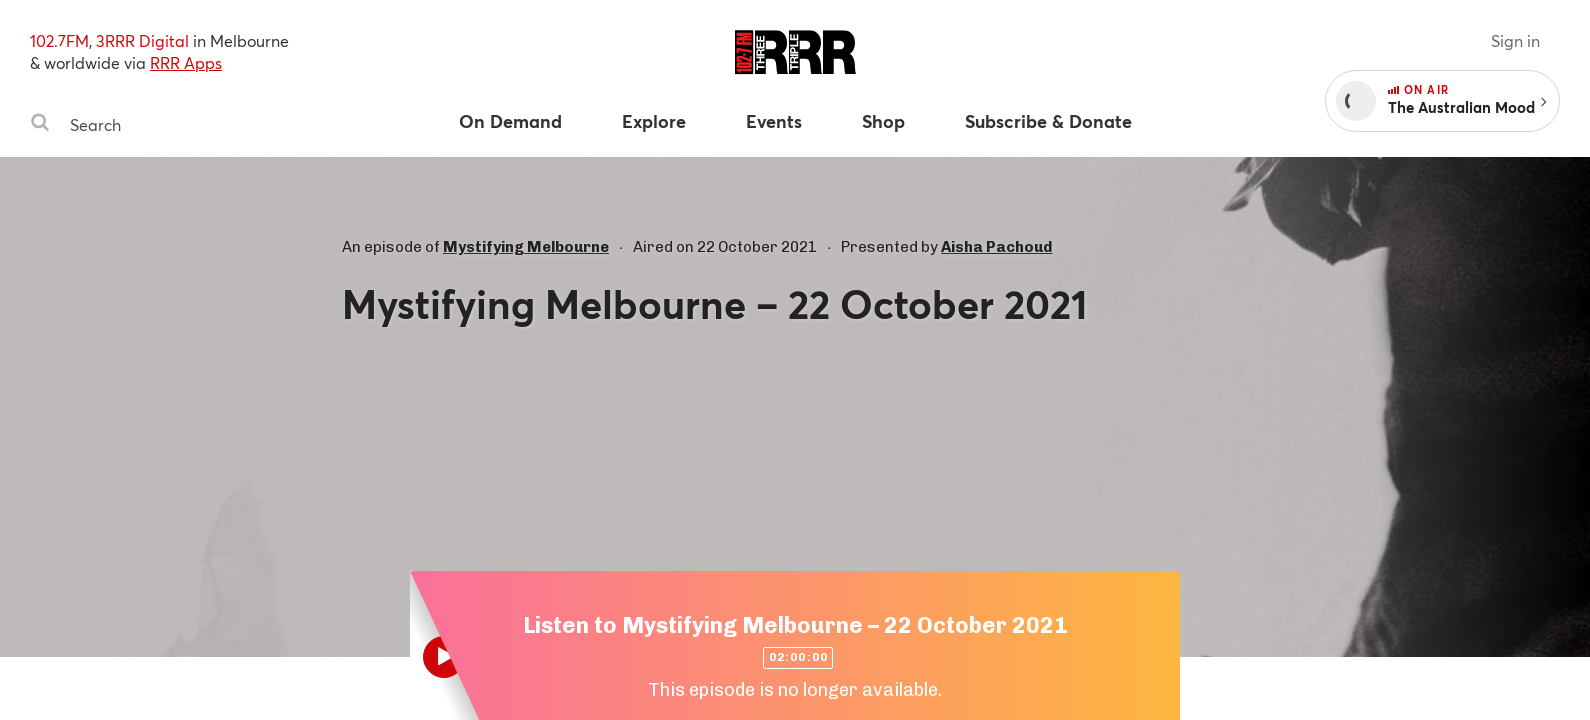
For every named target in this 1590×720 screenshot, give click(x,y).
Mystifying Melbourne (526, 247)
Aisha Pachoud (996, 247)
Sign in (1515, 40)
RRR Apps (186, 62)
